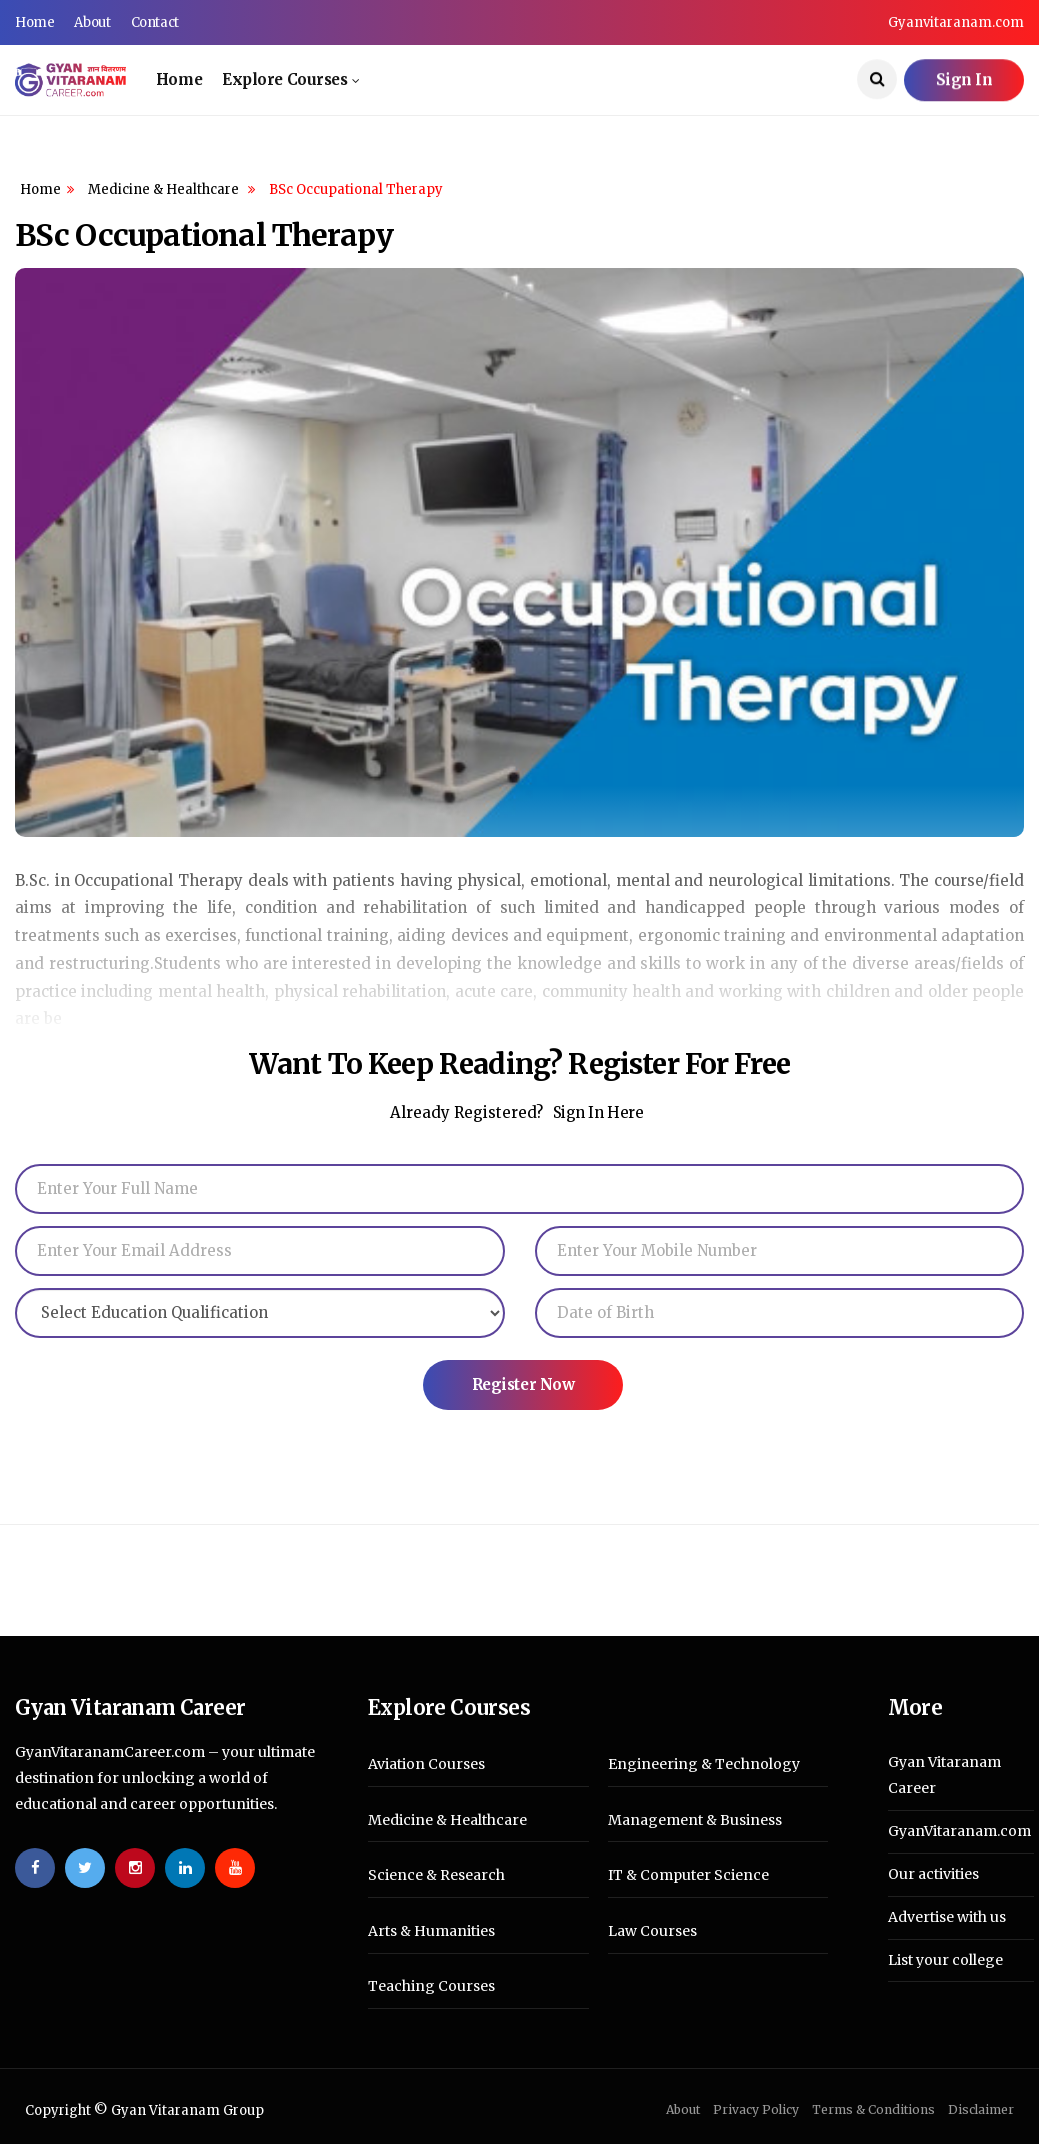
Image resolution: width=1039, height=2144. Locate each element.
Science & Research (436, 1875)
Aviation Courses (426, 1764)
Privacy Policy (756, 2109)
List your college (945, 1960)
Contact (155, 22)
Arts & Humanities (431, 1931)
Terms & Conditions (873, 2109)
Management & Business (695, 1820)
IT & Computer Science (688, 1875)
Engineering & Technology (704, 1764)
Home (34, 22)
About (92, 22)
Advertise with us (947, 1917)
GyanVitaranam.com (959, 1831)
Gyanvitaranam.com (956, 22)
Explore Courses (284, 79)
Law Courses (652, 1931)
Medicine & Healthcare (165, 189)
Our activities (933, 1874)
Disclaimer (981, 2109)
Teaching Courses (431, 1986)
